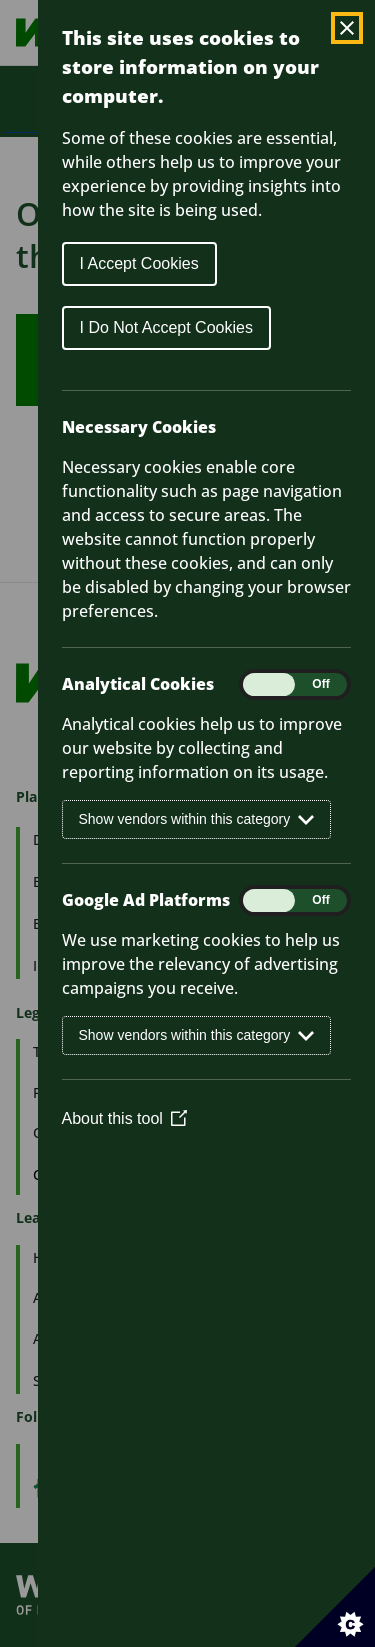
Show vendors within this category (197, 819)
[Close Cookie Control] (347, 28)
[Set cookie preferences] (335, 1607)
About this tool (124, 1118)
